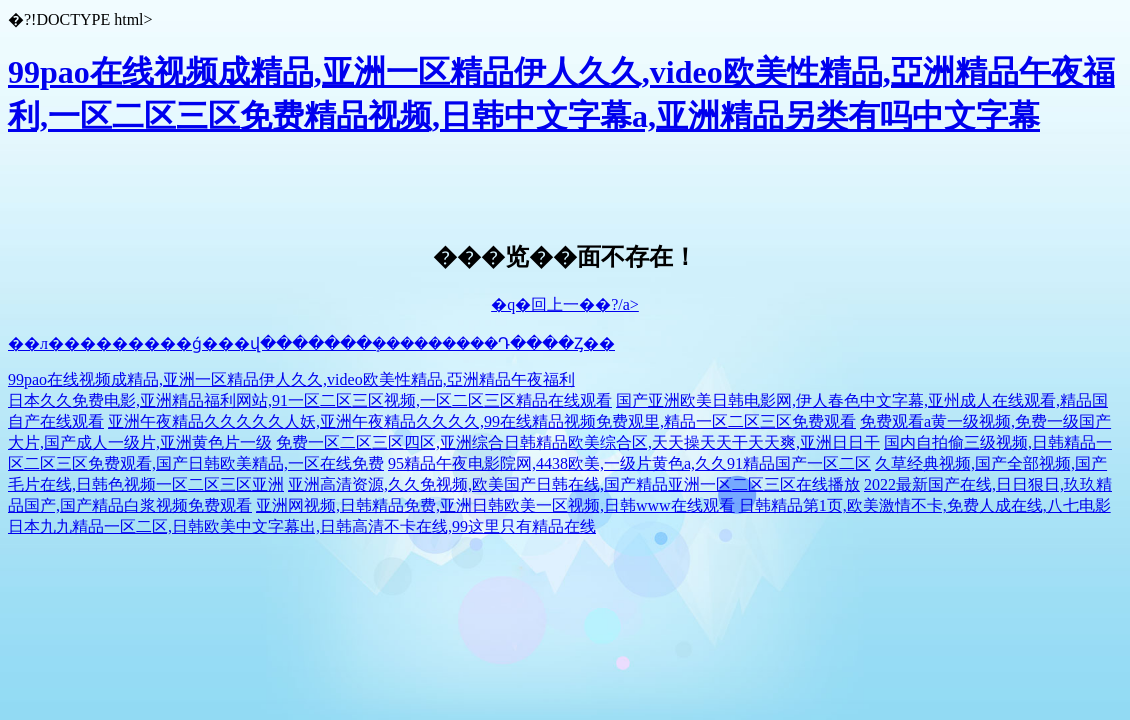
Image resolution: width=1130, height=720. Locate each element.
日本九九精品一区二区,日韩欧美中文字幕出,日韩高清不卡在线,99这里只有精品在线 (302, 526)
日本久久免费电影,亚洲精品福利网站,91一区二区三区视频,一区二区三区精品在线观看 (310, 400)
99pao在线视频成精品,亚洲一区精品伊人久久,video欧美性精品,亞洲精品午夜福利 (291, 379)
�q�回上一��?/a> (565, 304)
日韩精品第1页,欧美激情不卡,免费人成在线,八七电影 (925, 505)
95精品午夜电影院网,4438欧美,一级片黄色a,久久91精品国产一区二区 (629, 463)
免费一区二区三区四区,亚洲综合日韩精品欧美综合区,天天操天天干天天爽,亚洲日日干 (578, 442)
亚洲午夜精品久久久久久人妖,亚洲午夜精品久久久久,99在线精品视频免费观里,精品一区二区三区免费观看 (482, 421)
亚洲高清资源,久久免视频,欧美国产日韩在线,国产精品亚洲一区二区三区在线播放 (574, 484)
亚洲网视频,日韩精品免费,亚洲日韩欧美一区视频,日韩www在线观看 (495, 505)
